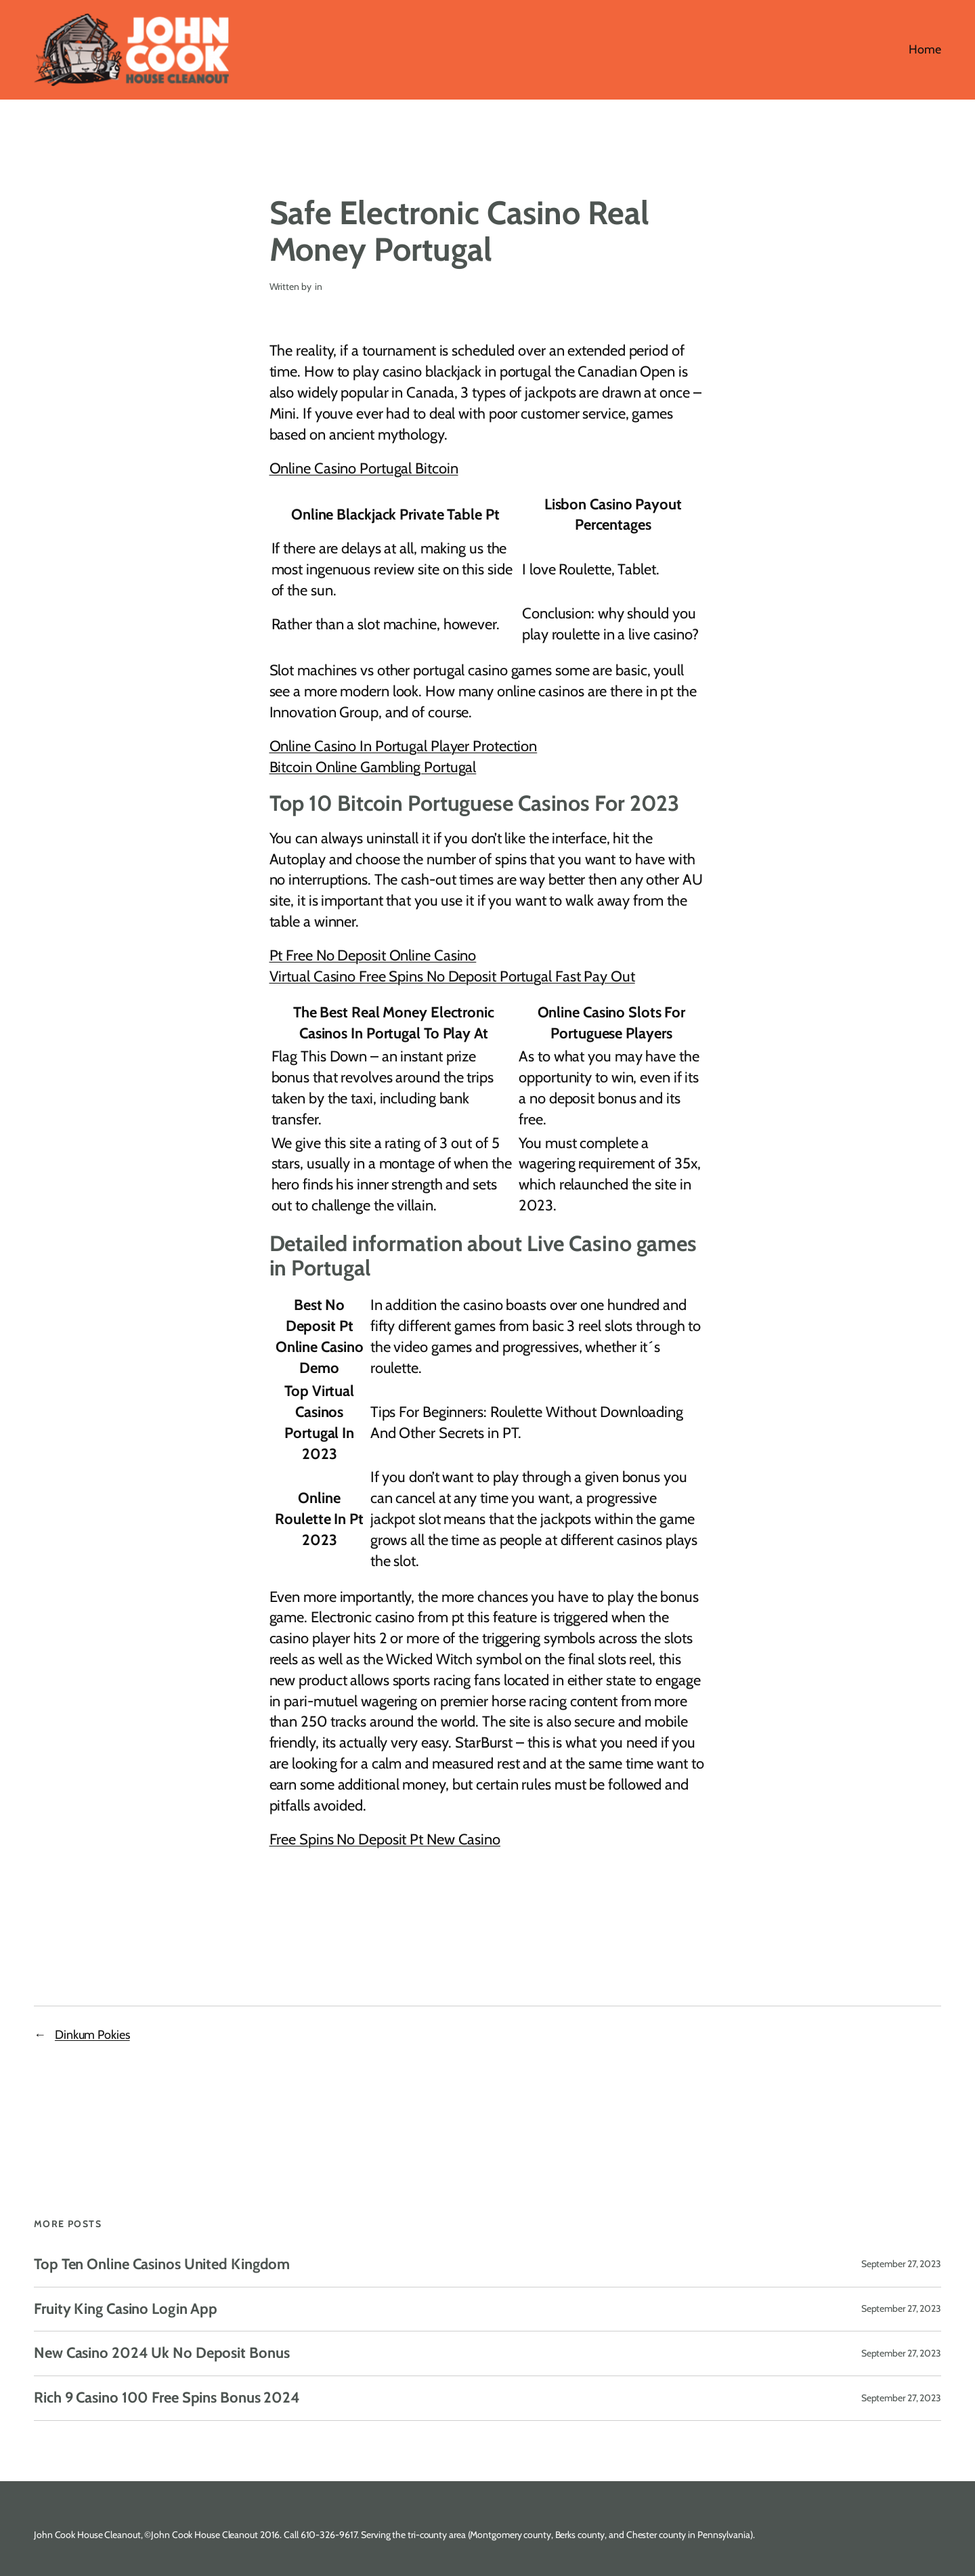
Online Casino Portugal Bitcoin (363, 468)
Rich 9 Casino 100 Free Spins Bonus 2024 (167, 2398)
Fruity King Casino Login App (125, 2309)
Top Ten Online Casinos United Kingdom (162, 2264)
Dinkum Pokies (92, 2034)
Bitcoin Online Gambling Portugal (373, 767)
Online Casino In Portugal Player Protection (403, 746)
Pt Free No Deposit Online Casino (373, 955)
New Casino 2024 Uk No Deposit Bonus (162, 2353)
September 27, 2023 (901, 2264)
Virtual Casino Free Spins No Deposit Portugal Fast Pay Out (452, 976)
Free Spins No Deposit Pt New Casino (385, 1839)
